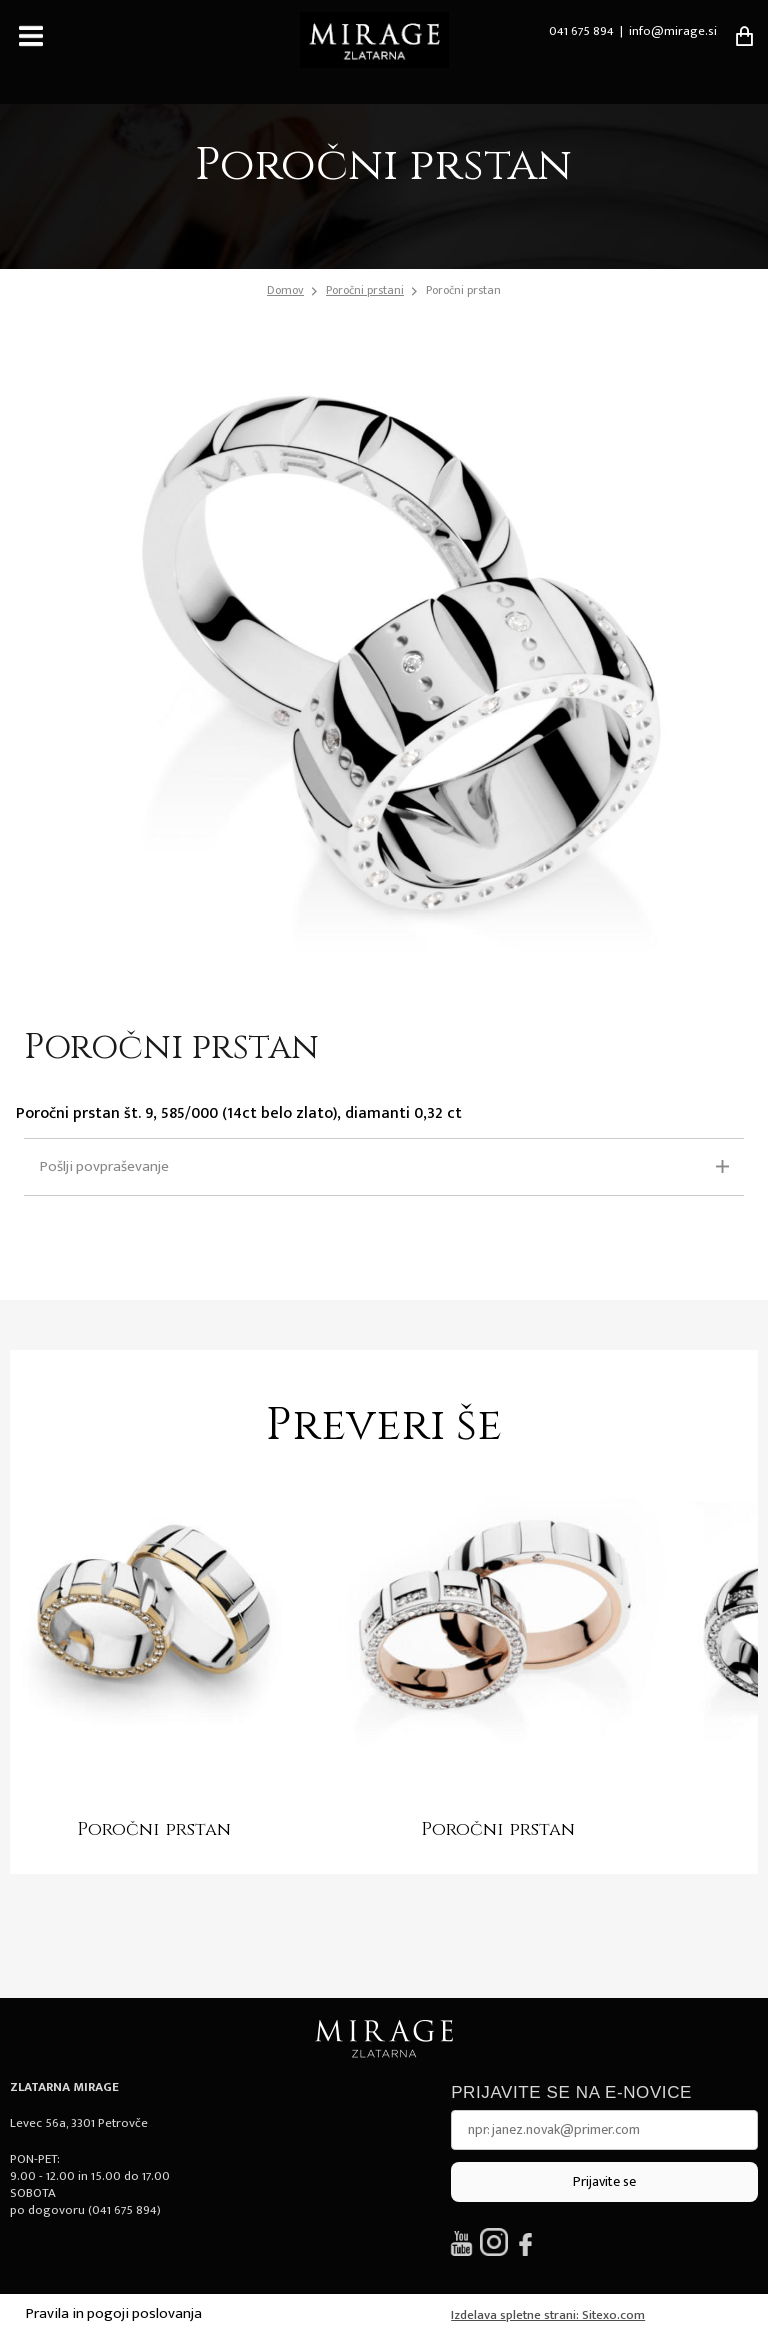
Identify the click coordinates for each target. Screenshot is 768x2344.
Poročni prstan (463, 290)
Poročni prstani (365, 290)
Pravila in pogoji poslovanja (114, 2313)
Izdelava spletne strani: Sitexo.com (548, 2315)
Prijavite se (604, 2181)
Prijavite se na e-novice (571, 2092)
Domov (285, 290)
